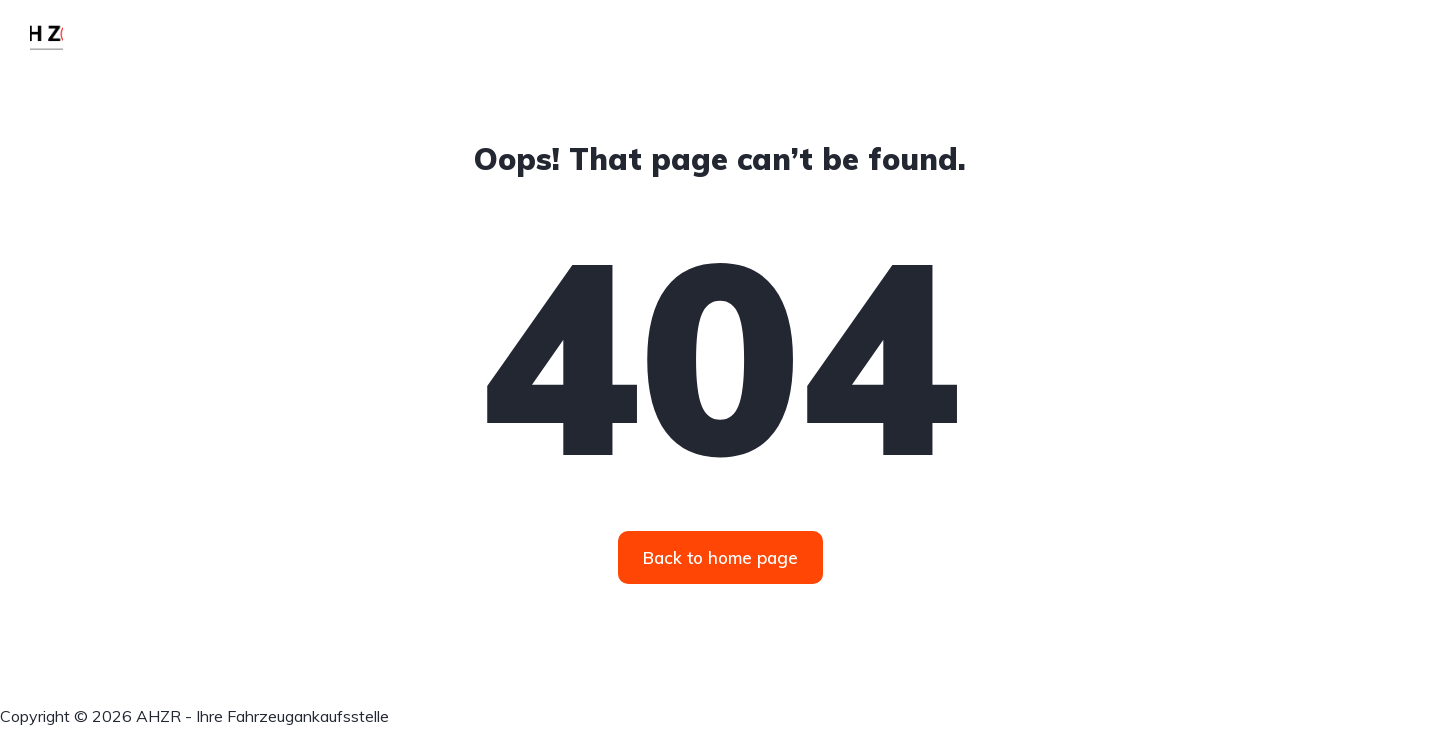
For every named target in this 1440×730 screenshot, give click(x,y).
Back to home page (720, 557)
